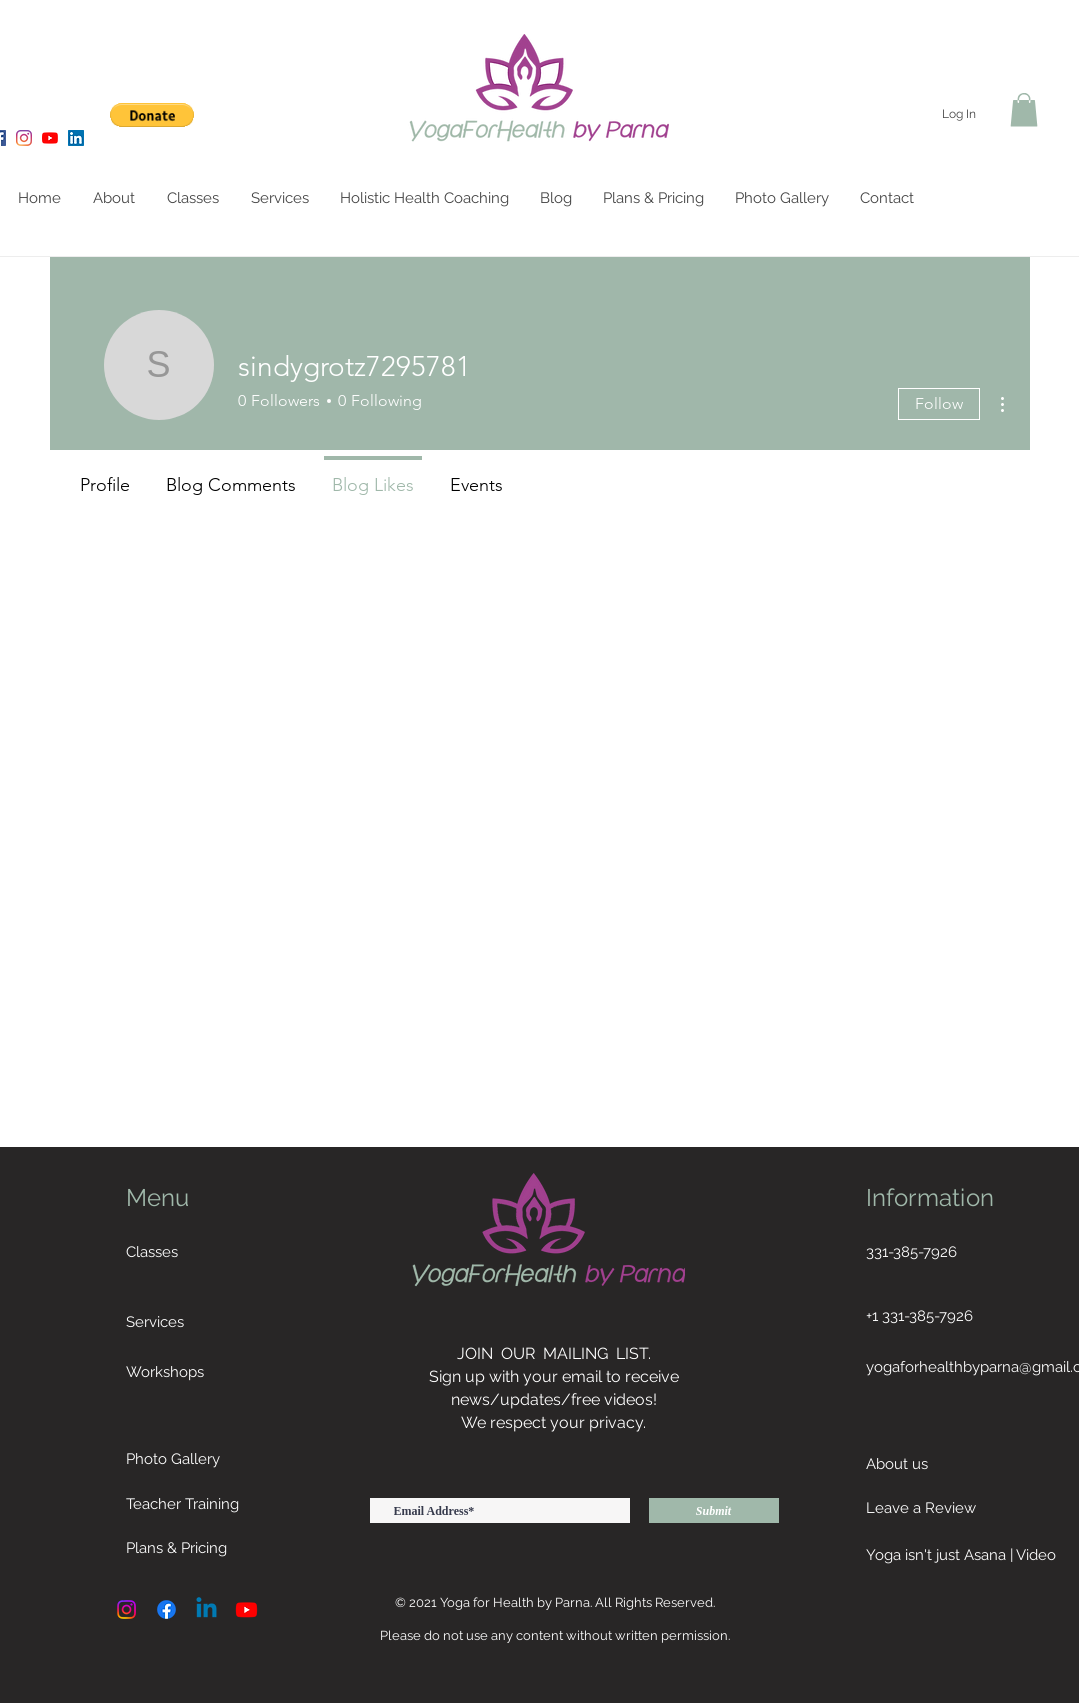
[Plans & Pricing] (201, 1548)
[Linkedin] (206, 1609)
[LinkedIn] (76, 138)
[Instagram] (24, 138)
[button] (152, 115)
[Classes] (201, 1252)
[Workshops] (201, 1372)
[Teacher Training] (201, 1504)
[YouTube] (50, 138)
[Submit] (714, 1510)
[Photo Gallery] (251, 1459)
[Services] (201, 1322)
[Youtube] (246, 1609)
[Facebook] (166, 1609)
